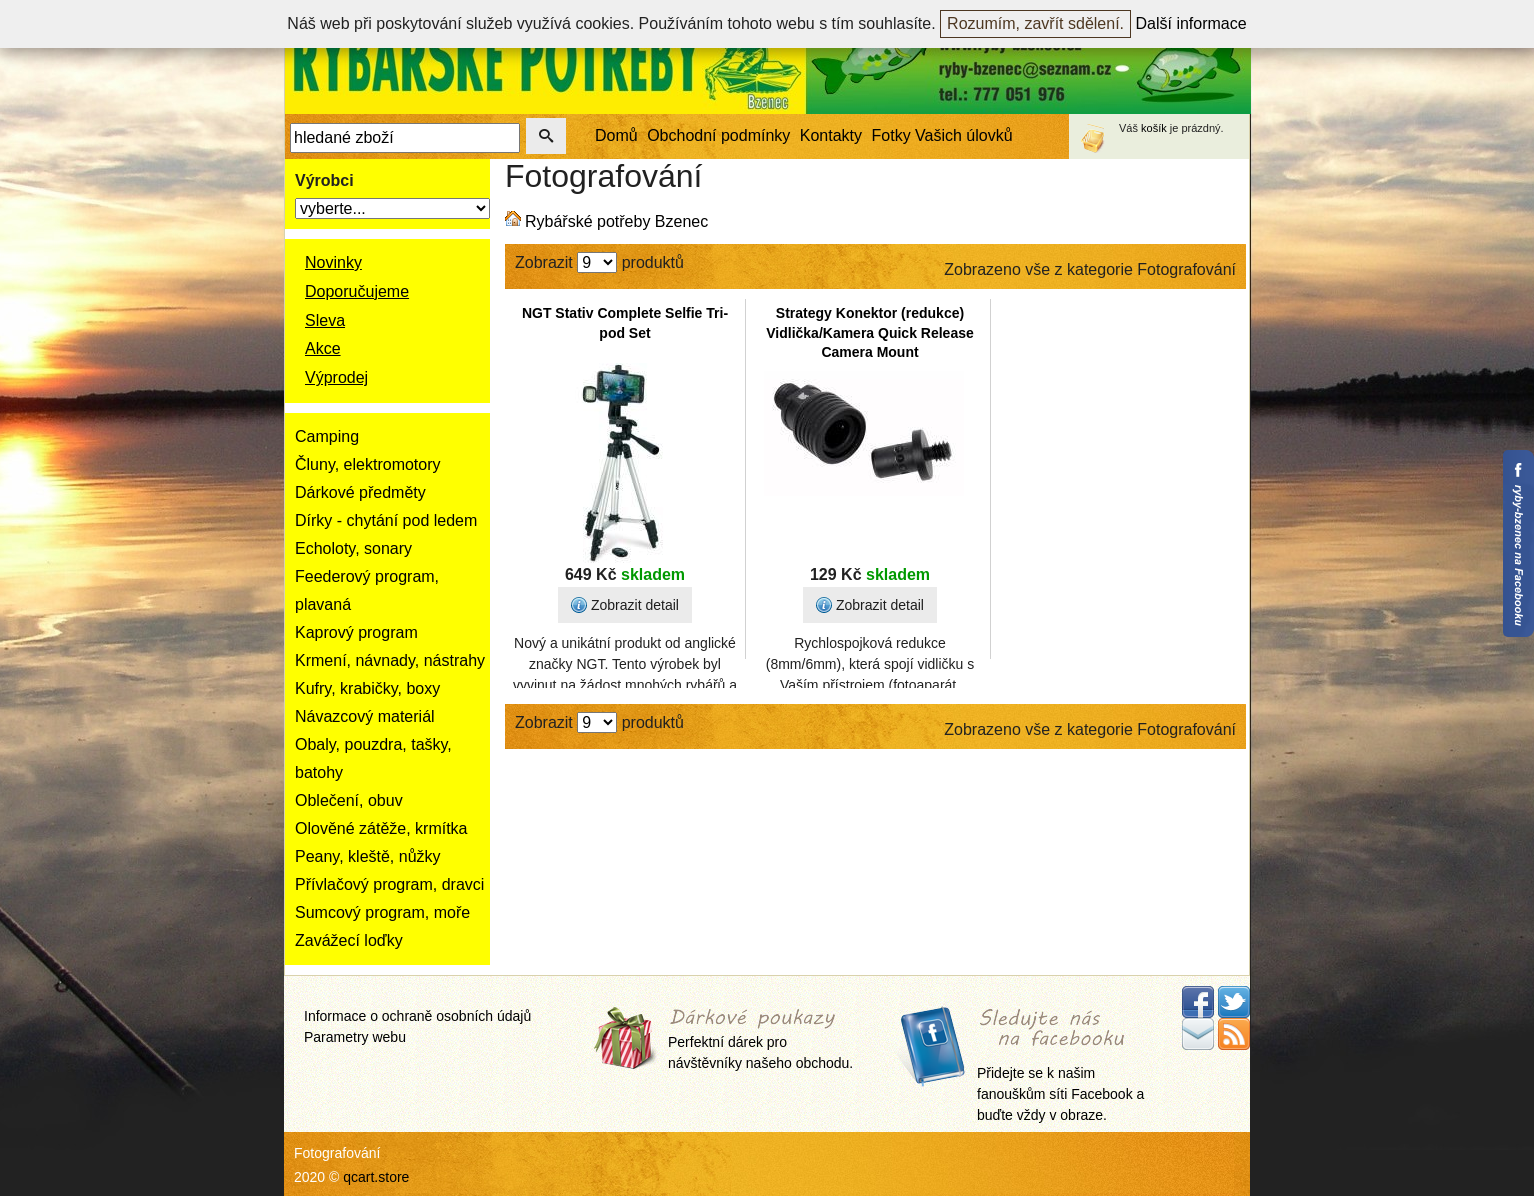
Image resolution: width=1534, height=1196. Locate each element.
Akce (323, 348)
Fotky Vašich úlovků (942, 135)
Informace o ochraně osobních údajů (417, 1016)
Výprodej (336, 377)
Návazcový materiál (365, 716)
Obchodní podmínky (718, 135)
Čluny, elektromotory (368, 464)
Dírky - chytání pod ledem (386, 520)
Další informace (1191, 23)
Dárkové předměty (360, 492)
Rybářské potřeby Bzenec (616, 221)
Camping (327, 436)
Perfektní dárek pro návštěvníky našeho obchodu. (760, 1040)
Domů (616, 135)
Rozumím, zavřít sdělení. (1035, 23)
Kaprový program (356, 632)
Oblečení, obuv (349, 800)
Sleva (325, 320)
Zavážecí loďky (349, 940)
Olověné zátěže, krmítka (381, 828)
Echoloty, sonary (353, 548)
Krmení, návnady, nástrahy (390, 660)
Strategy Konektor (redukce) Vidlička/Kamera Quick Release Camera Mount (870, 332)
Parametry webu (355, 1037)
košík (1154, 128)
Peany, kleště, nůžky (368, 856)
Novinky (333, 262)
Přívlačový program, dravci (389, 884)
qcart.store (376, 1177)
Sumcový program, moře (382, 912)
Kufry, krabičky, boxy (367, 688)
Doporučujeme (357, 291)
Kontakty (831, 135)
